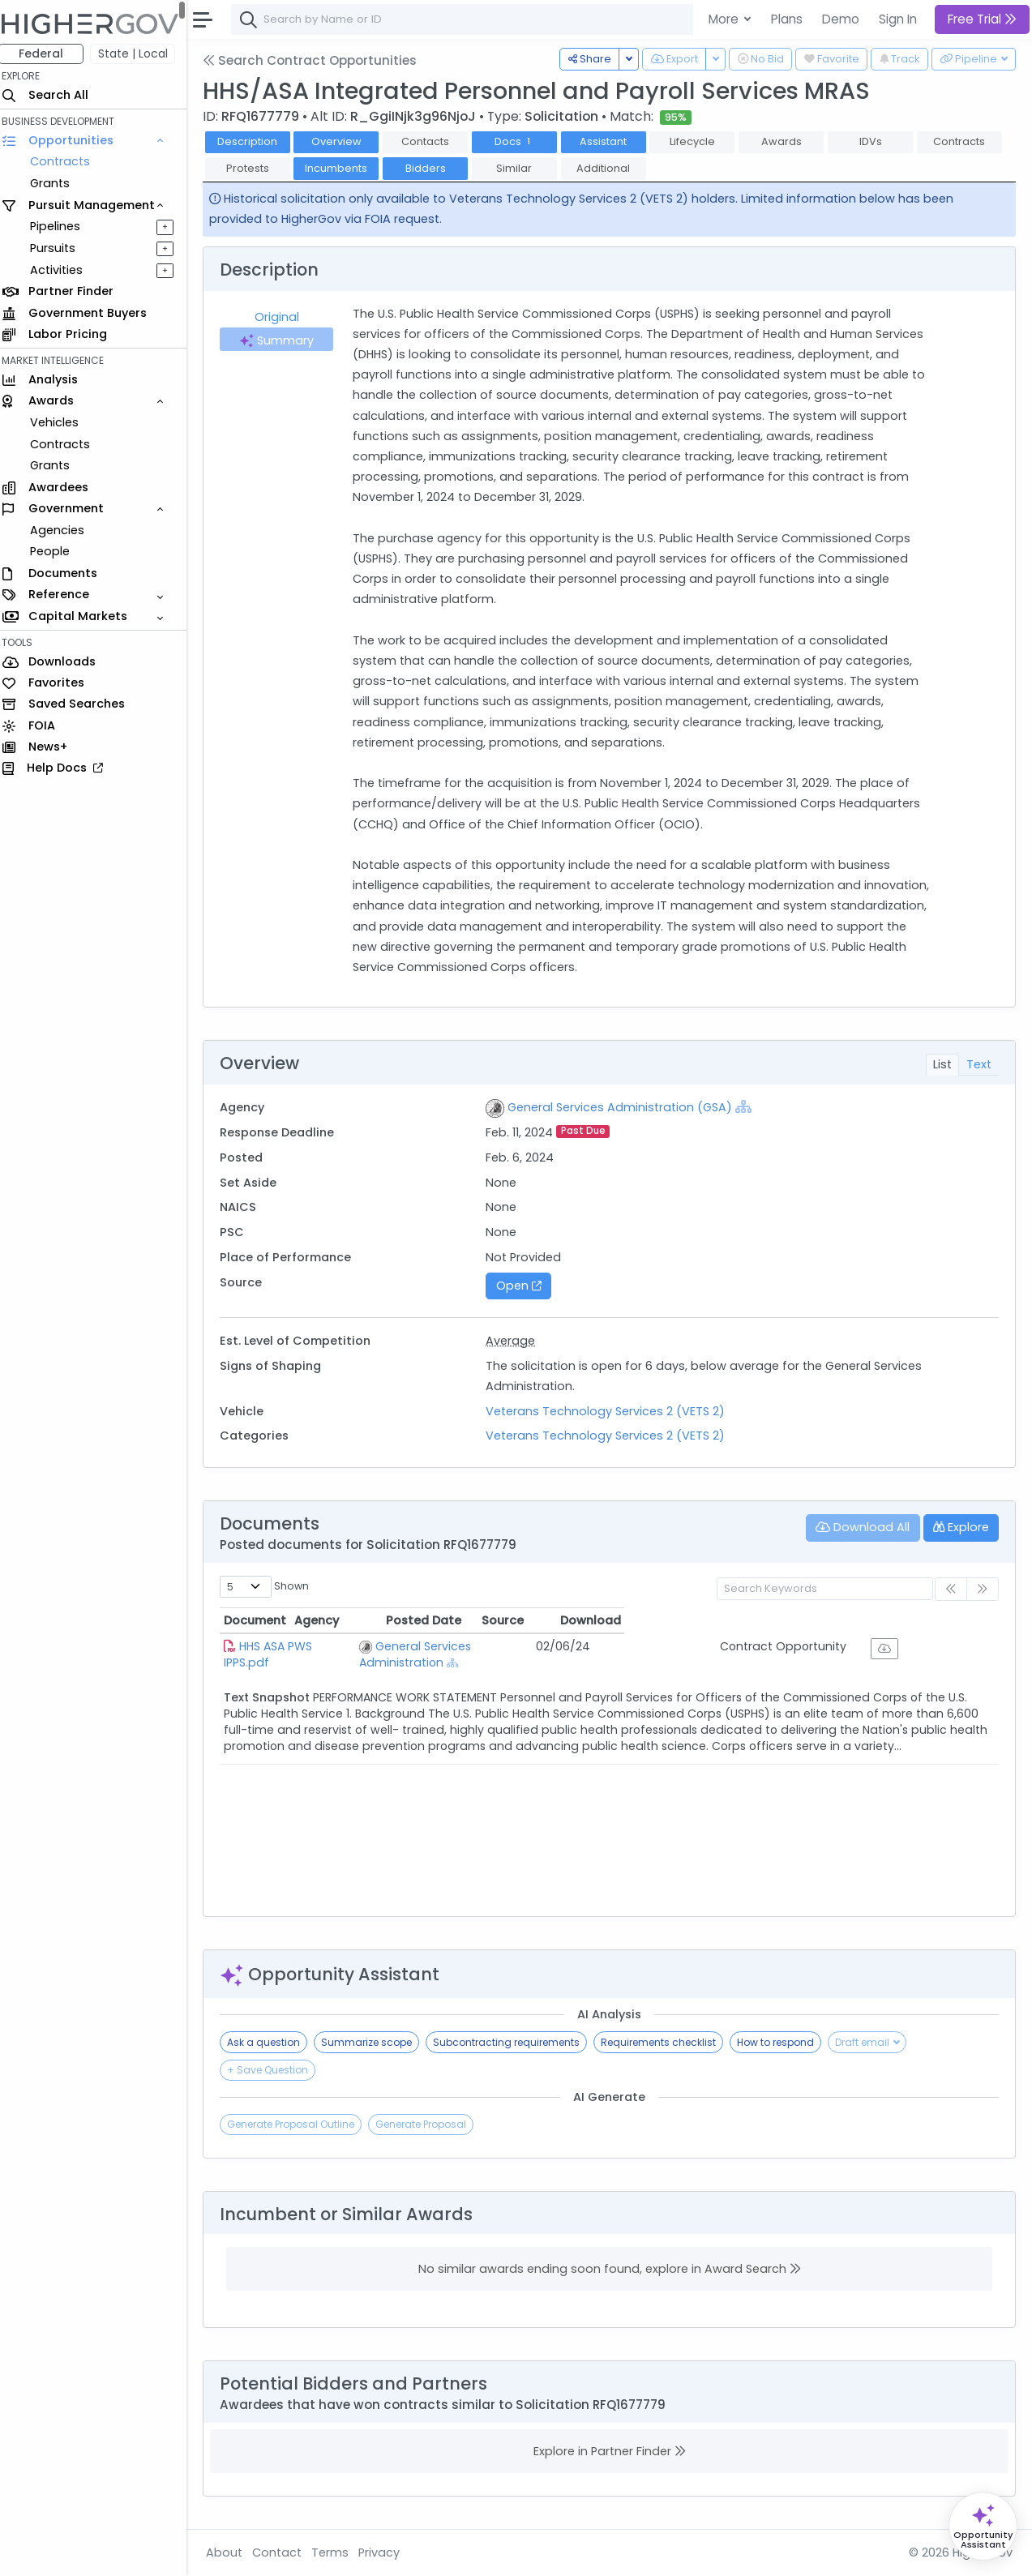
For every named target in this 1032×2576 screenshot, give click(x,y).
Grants (57, 183)
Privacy (387, 2552)
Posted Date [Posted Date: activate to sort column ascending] (687, 1620)
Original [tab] (284, 317)
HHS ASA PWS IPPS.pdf (308, 1646)
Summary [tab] (283, 340)
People (57, 551)
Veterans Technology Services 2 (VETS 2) (610, 1411)
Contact (285, 2552)
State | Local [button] (141, 53)
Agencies (64, 530)
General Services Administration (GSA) (625, 1107)
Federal (49, 53)
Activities (63, 270)
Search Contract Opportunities (318, 60)
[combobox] (482, 19)
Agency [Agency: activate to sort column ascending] (424, 1620)
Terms (338, 2552)
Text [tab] (978, 1064)
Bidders (433, 168)
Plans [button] (787, 19)
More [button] (725, 19)
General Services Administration (510, 1646)
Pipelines (62, 226)
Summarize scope (374, 2042)
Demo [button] (840, 19)
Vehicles (61, 422)
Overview (344, 141)
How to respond (783, 2042)
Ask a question (271, 2042)
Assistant (611, 141)
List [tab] (942, 1064)
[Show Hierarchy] (749, 1106)
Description (255, 141)
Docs (522, 141)
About (232, 2552)
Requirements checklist (666, 2042)
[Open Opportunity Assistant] (982, 2526)
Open (523, 1285)
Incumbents (344, 168)
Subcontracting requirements (514, 2042)
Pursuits (60, 248)
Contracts (67, 161)
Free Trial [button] (982, 19)
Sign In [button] (898, 19)
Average (516, 1341)
